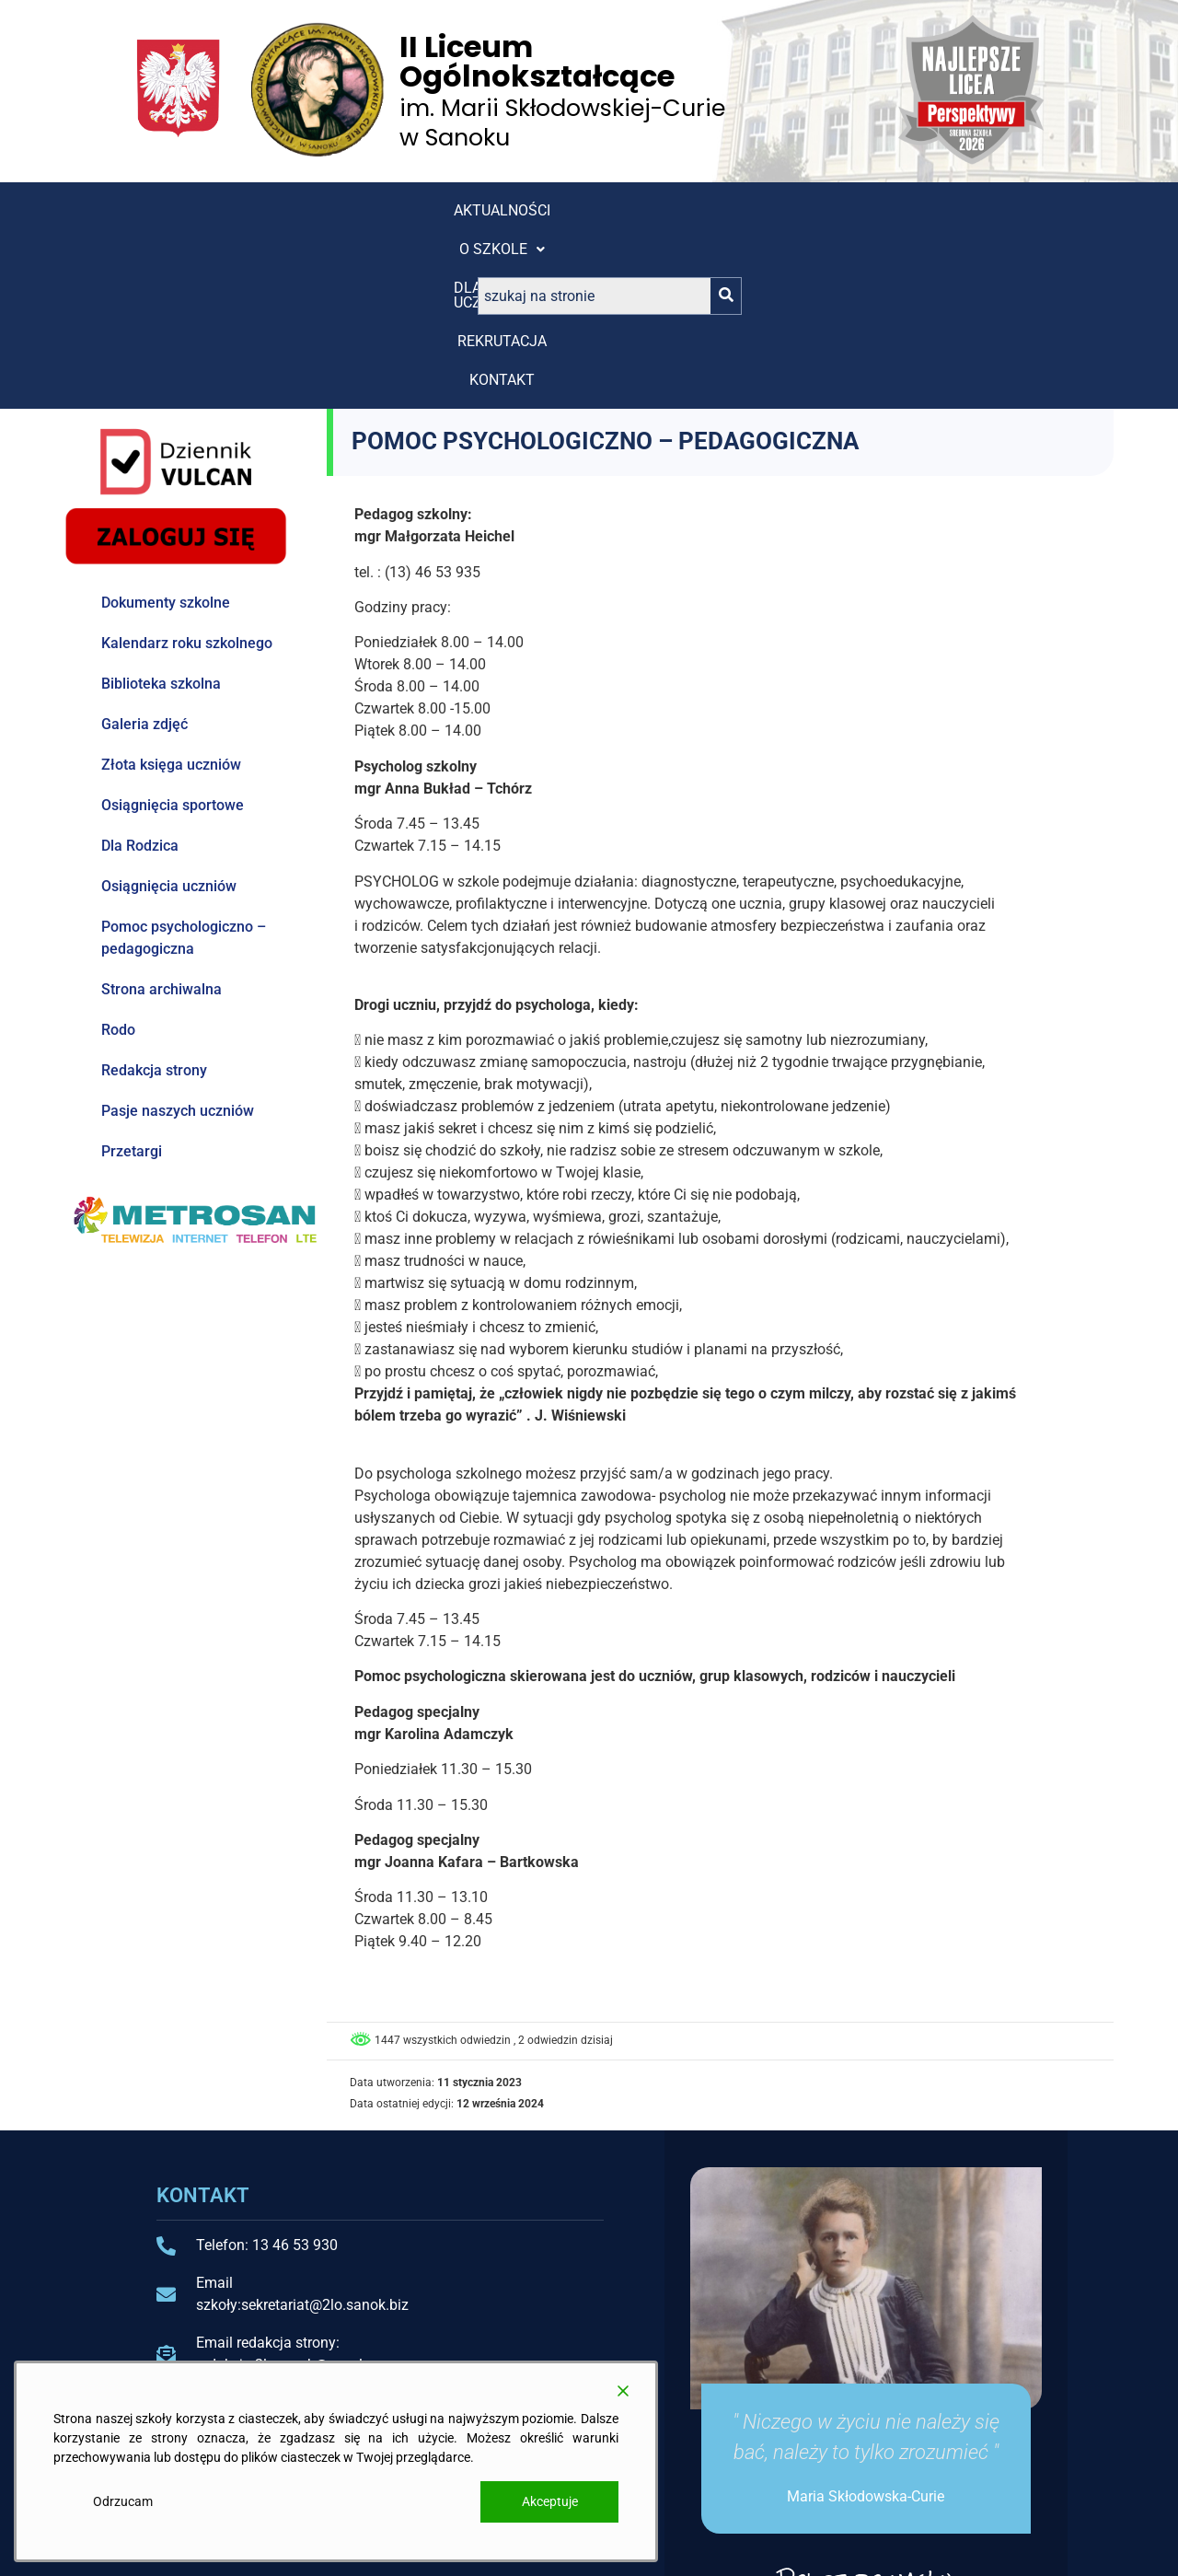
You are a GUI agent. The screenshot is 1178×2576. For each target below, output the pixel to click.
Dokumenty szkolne (165, 433)
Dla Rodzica (140, 676)
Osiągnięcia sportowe (172, 635)
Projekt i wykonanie (922, 2545)
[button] (322, 210)
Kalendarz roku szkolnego (186, 473)
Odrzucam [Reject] (123, 2501)
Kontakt (691, 210)
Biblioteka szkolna (161, 514)
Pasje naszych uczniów (177, 941)
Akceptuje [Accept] (550, 2501)
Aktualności (196, 210)
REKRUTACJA (579, 210)
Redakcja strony (154, 901)
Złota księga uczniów (171, 595)
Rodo (118, 860)
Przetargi (131, 982)
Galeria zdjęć (144, 554)
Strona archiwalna (161, 820)
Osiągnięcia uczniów (169, 716)
